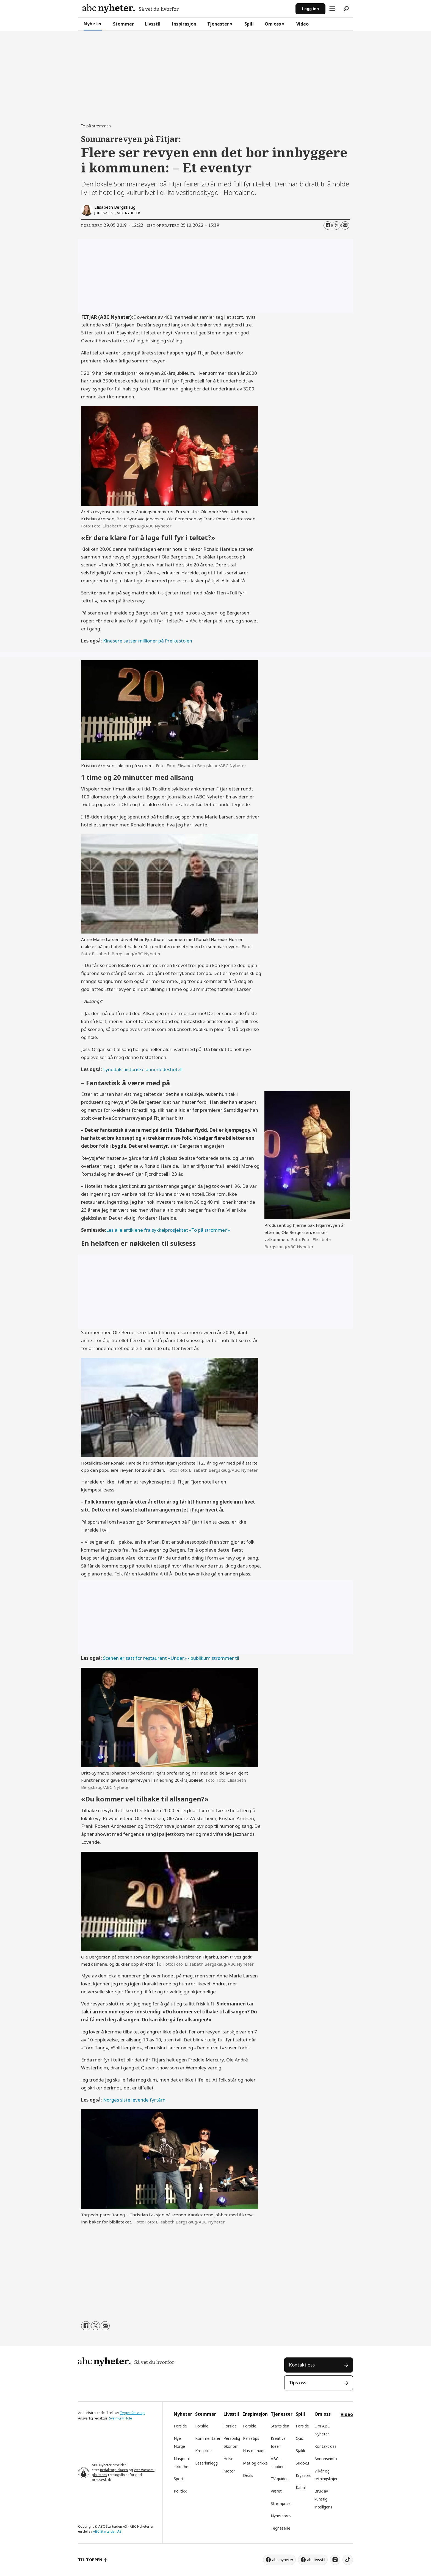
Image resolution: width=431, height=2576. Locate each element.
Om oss (273, 24)
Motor (229, 2471)
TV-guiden (280, 2478)
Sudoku (302, 2463)
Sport (179, 2478)
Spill (249, 24)
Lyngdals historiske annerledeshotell (143, 1069)
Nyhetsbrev (281, 2515)
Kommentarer (207, 2438)
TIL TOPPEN (90, 2559)
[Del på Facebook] (328, 225)
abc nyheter (282, 2559)
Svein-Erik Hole (120, 2418)
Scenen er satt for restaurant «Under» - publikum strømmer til (171, 1658)
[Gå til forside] (130, 8)
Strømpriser (281, 2503)
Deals (248, 2475)
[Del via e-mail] (345, 225)
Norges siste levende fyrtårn (134, 2100)
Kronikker (203, 2450)
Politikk (180, 2491)
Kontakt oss (302, 2365)
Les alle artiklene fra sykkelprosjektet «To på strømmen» (168, 1230)
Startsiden (280, 2426)
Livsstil (153, 24)
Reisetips (251, 2438)
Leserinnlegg (206, 2463)
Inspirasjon (184, 24)
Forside (180, 2426)
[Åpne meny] (332, 8)
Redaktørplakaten (114, 2470)
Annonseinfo (325, 2458)
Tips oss (297, 2382)
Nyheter (93, 24)
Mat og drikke (255, 2463)
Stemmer (123, 24)
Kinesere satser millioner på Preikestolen (147, 641)
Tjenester (218, 24)
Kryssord (303, 2475)
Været (276, 2491)
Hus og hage (254, 2450)
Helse (228, 2458)
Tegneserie (280, 2528)
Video (302, 24)
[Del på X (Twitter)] (336, 225)
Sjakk (300, 2450)
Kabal (301, 2487)
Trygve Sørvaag (132, 2412)
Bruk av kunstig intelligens (323, 2499)
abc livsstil (316, 2559)
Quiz (300, 2438)
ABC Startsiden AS (107, 2531)
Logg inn (310, 8)
